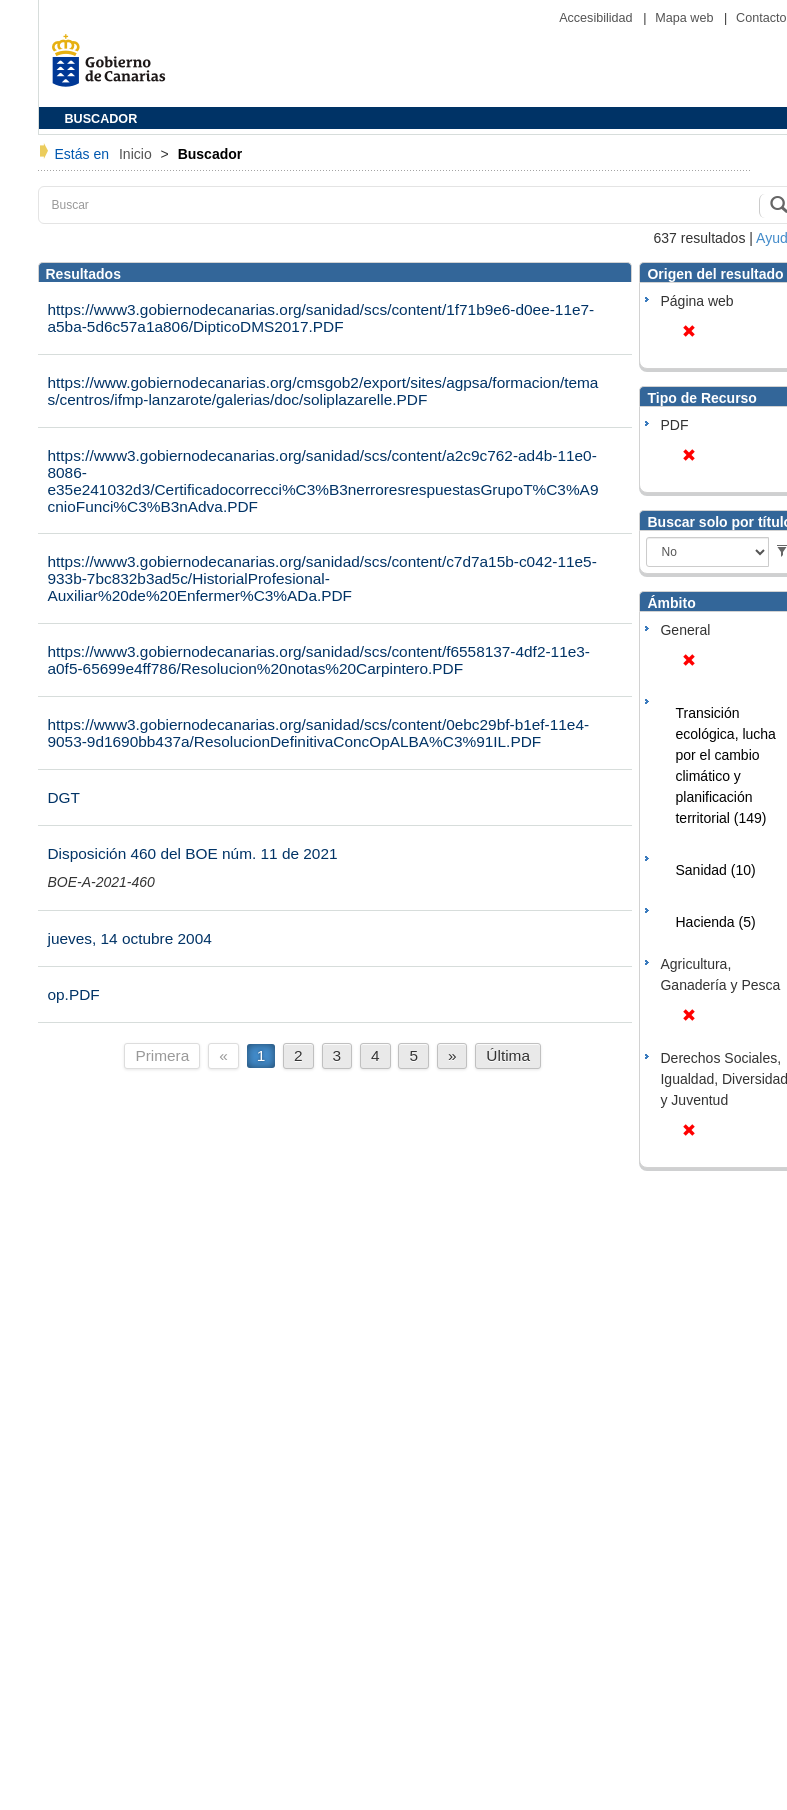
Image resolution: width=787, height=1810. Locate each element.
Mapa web (686, 18)
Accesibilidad (597, 18)
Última (508, 1055)
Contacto (761, 18)
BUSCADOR (101, 119)
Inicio (137, 154)
